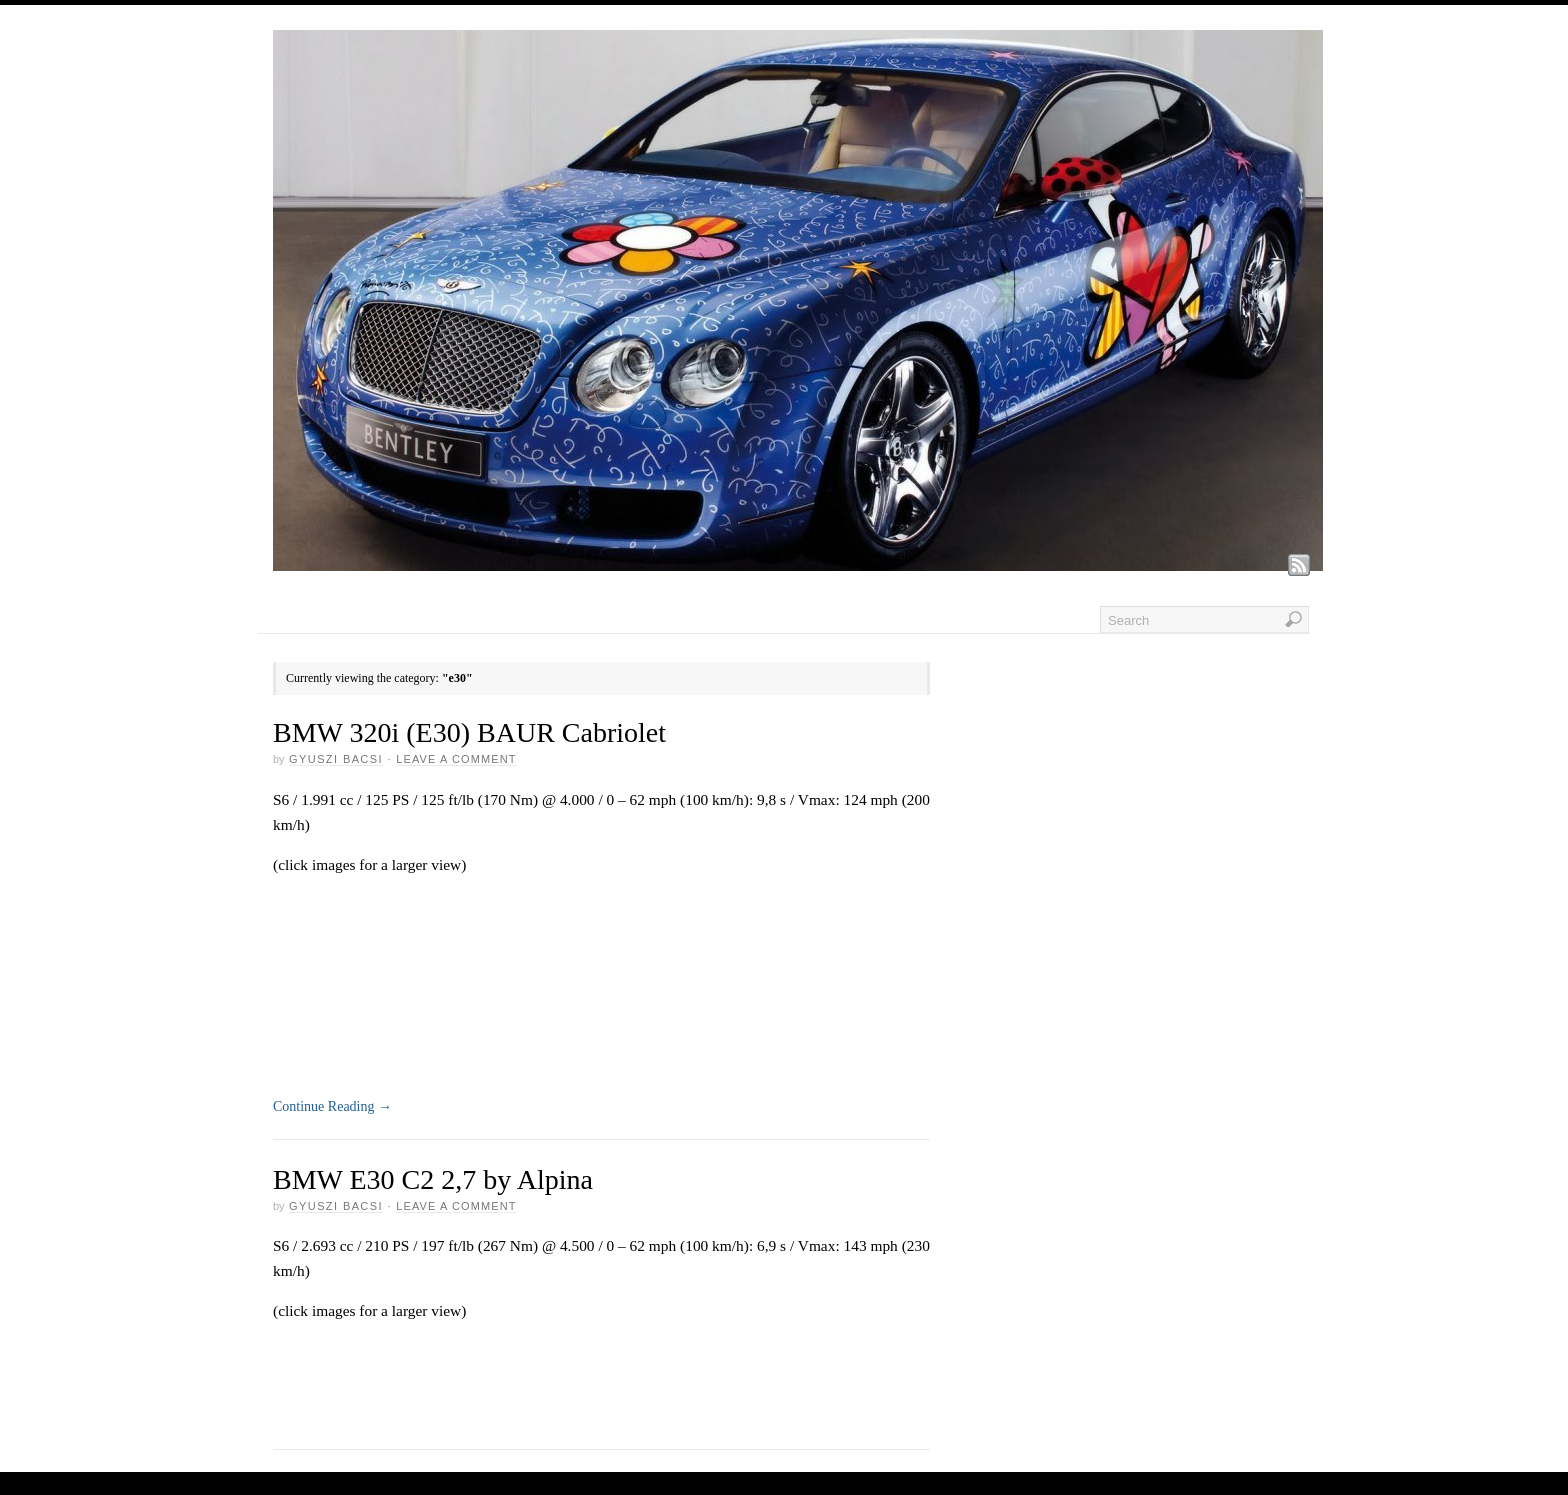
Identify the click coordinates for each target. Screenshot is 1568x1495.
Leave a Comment (456, 759)
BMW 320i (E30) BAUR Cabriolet (469, 732)
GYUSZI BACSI (336, 759)
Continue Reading (332, 1106)
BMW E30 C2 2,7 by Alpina (433, 1179)
